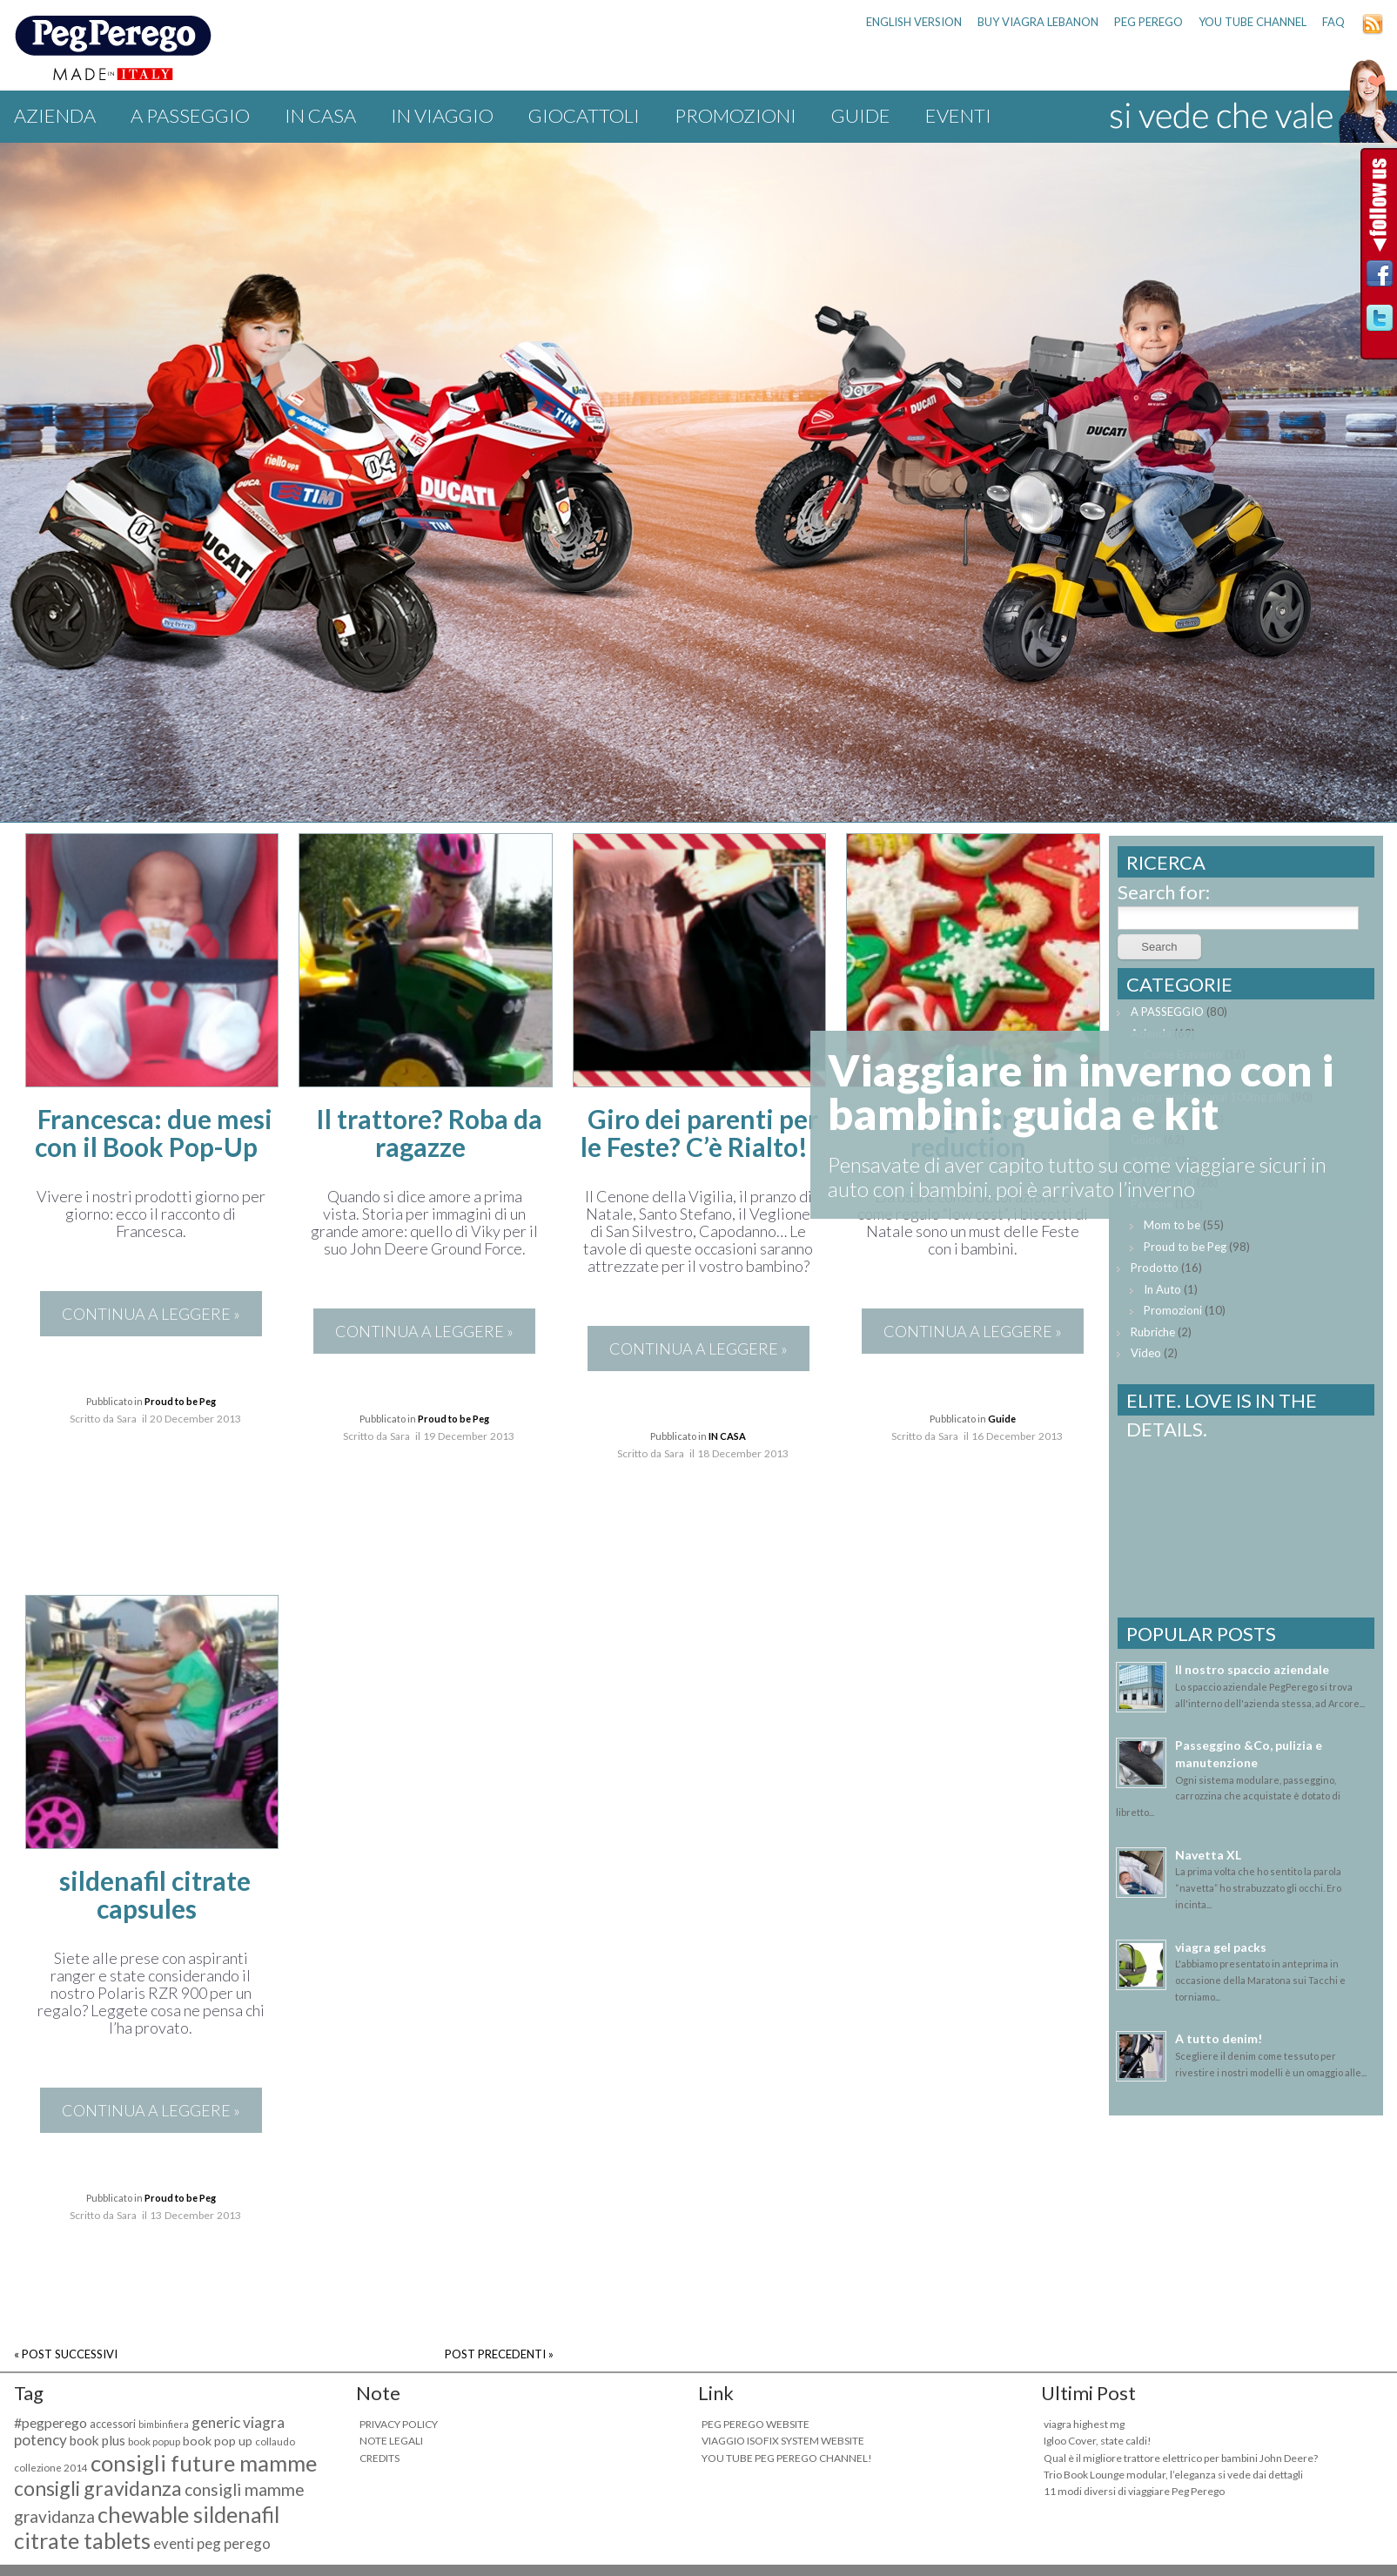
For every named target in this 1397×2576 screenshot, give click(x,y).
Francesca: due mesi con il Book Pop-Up (153, 1132)
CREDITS (379, 2458)
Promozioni (735, 115)
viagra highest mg (1084, 2424)
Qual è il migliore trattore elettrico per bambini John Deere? (1181, 2458)
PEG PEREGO (1148, 22)
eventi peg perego (212, 2543)
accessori (113, 2424)
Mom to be (1172, 1225)
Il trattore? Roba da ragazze (429, 1132)
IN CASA (320, 115)
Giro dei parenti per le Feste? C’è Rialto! (699, 1132)
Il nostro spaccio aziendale (1252, 1669)
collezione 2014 (51, 2467)
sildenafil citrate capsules (155, 1894)
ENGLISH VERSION (914, 22)
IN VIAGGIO (442, 115)
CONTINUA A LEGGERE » (151, 1313)
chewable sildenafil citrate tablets (146, 2527)
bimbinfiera (163, 2424)
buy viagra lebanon (1037, 22)
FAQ (1333, 22)
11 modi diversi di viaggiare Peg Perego (1134, 2491)
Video (1146, 1353)
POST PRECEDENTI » (499, 2354)
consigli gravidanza (98, 2488)
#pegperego (50, 2422)
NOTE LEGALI (391, 2440)
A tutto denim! (1218, 2038)
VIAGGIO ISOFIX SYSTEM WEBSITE (783, 2440)
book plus (97, 2440)
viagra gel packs (1220, 1947)
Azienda (55, 115)
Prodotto (1155, 1268)
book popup (154, 2441)
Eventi (958, 115)
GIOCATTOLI (584, 115)
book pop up (217, 2440)
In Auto (1162, 1289)
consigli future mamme (204, 2463)
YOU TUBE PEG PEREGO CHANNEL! (787, 2458)
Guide (860, 115)
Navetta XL (1208, 1854)
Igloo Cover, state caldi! (1098, 2440)
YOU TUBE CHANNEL (1252, 22)
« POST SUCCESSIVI (66, 2354)
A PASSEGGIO (190, 115)
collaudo (275, 2441)
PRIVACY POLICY (398, 2424)
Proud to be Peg (180, 1401)
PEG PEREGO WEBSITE (755, 2424)
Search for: (1164, 892)
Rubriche (1153, 1332)
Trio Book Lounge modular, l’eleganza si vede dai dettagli (1173, 2474)
